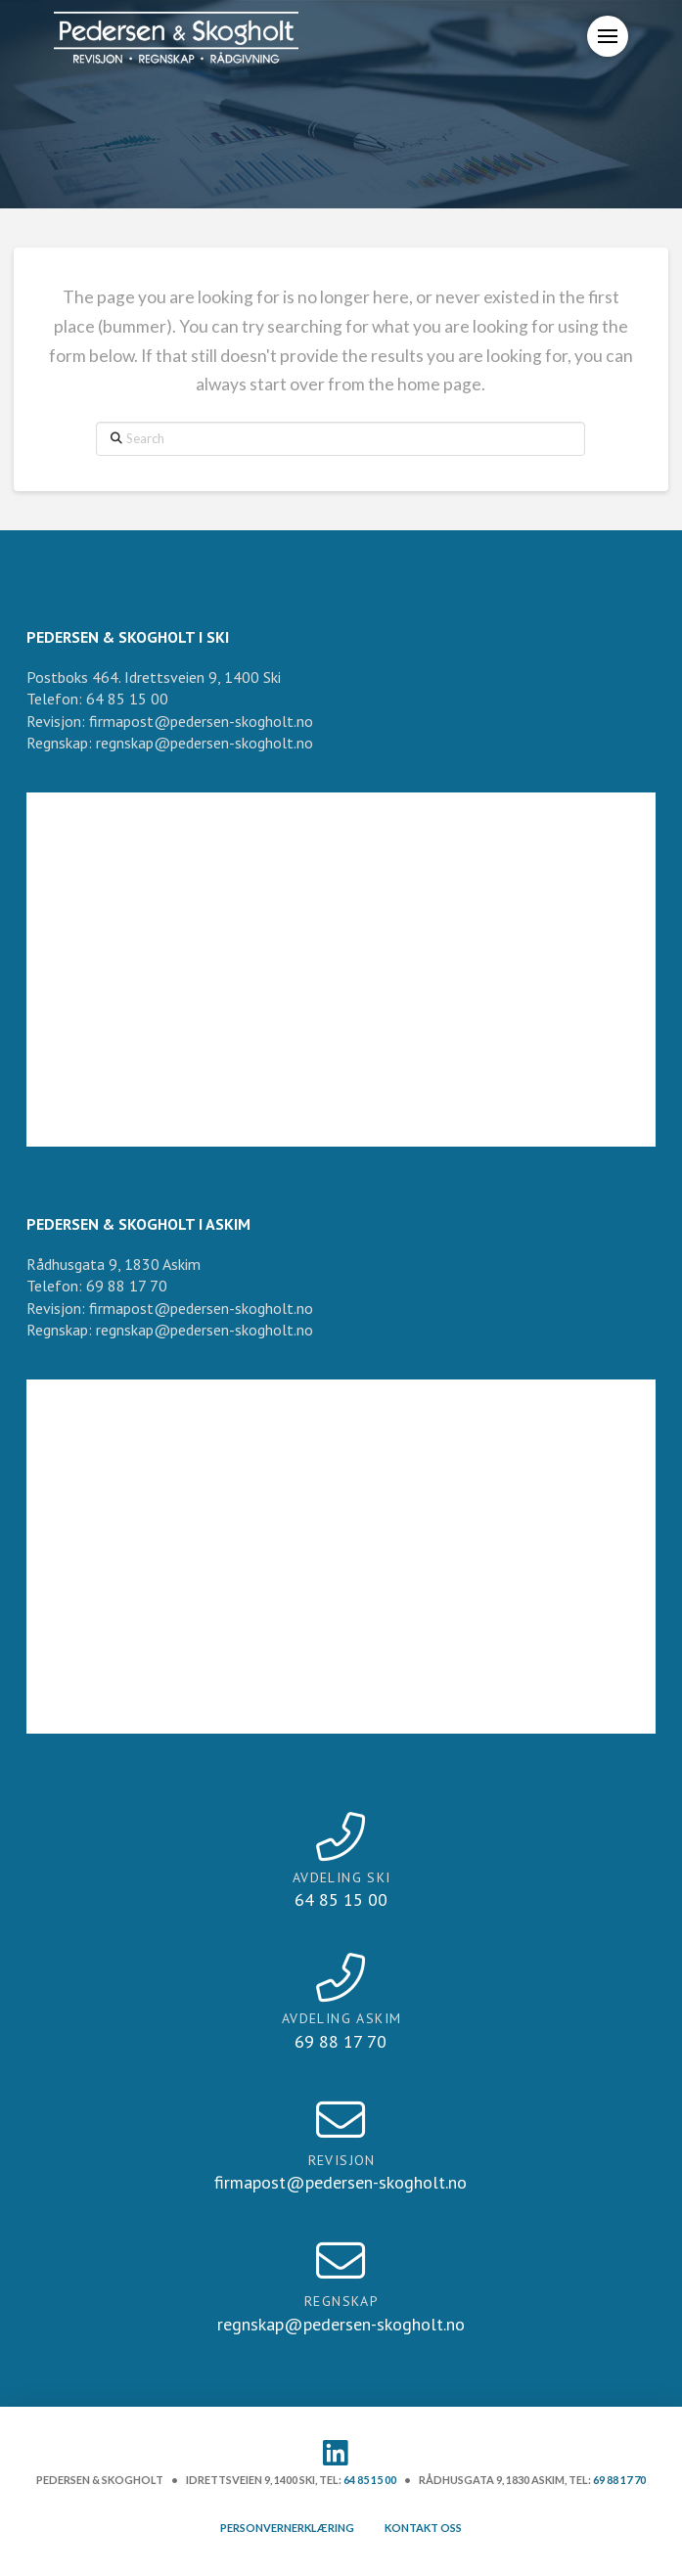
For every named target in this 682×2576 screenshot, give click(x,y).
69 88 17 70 (619, 2479)
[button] (607, 36)
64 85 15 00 (369, 2479)
